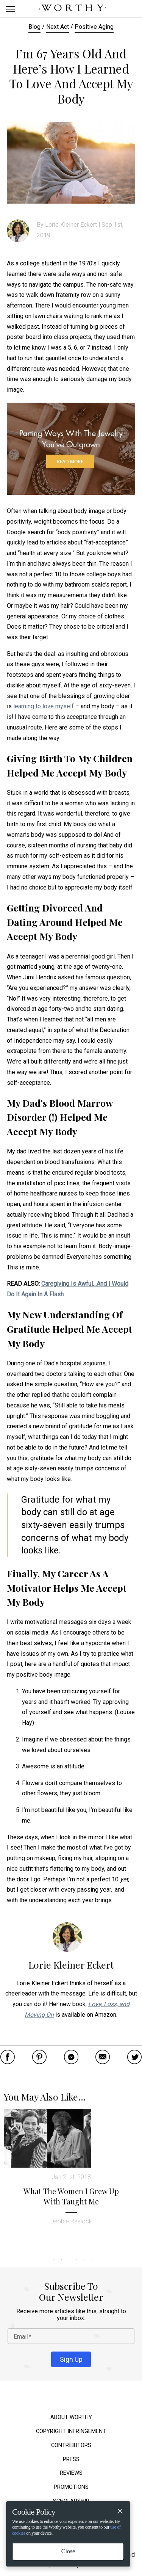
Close (68, 2551)
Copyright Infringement (71, 2431)
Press (71, 2459)
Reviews (71, 2473)
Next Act (57, 26)
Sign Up (71, 2359)
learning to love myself (43, 706)
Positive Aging (94, 26)
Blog (34, 26)
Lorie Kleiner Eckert (71, 224)
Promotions (71, 2487)
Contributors (71, 2445)
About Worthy (71, 2417)
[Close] (119, 2511)
